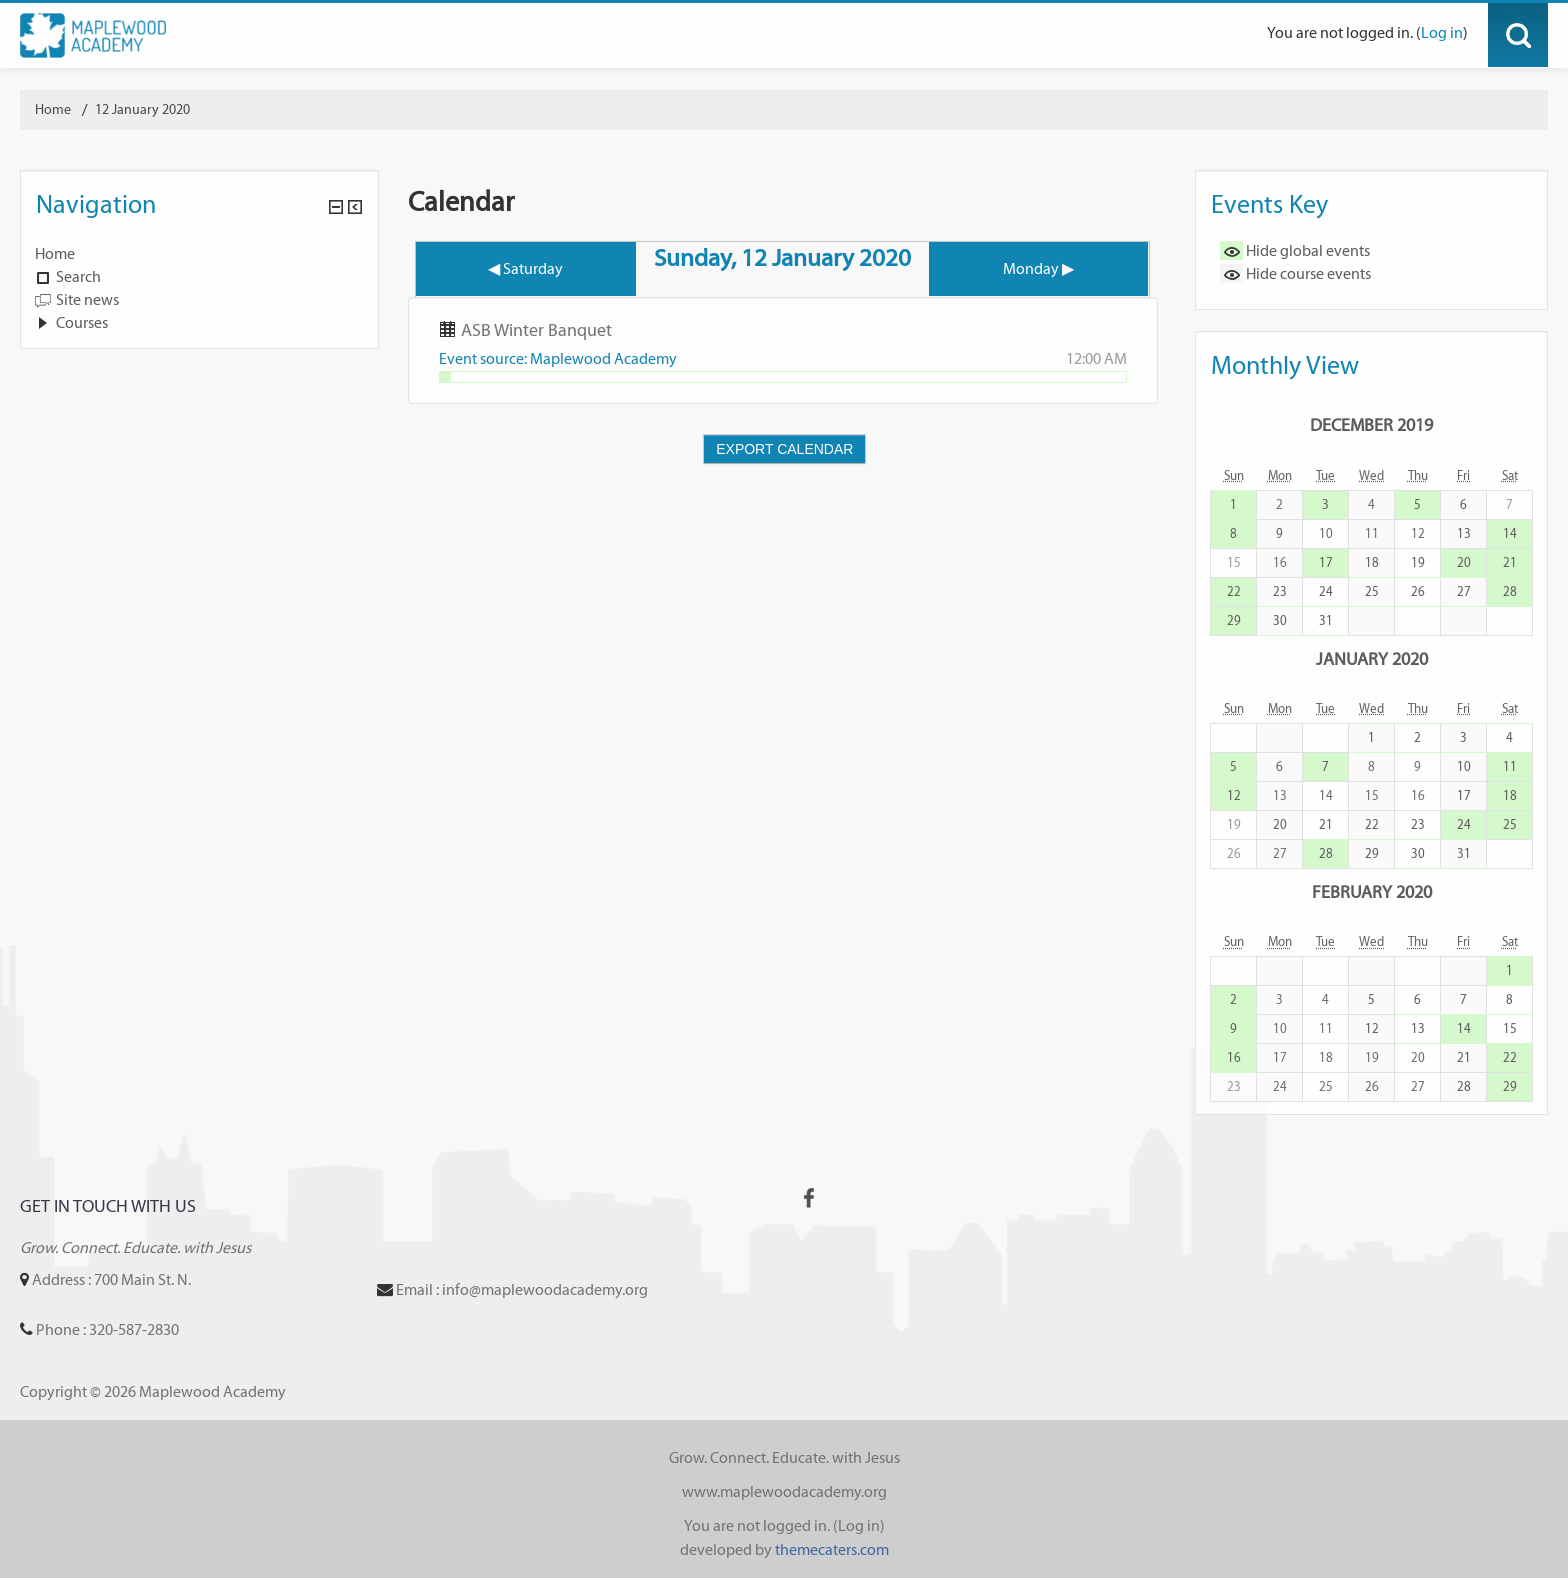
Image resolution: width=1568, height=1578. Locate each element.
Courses (82, 322)
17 (1326, 562)
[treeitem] (199, 254)
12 (1234, 795)
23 (1280, 591)
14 (1510, 533)
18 (1372, 562)
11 (1510, 766)
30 (1280, 620)
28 (1510, 591)
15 (1510, 1028)
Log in (1442, 32)
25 (1372, 591)
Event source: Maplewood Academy (558, 358)
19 (1418, 562)
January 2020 (1372, 658)
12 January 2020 (142, 109)
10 (1464, 766)
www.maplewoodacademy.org (784, 1491)
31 (1326, 620)
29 (1234, 620)
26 (1418, 591)
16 (1234, 1057)
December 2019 (1371, 424)
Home (55, 253)
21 (1510, 562)
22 (1234, 591)
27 (1464, 591)
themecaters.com (832, 1549)
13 (1464, 533)
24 (1326, 591)
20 (1464, 562)
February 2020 (1372, 891)
